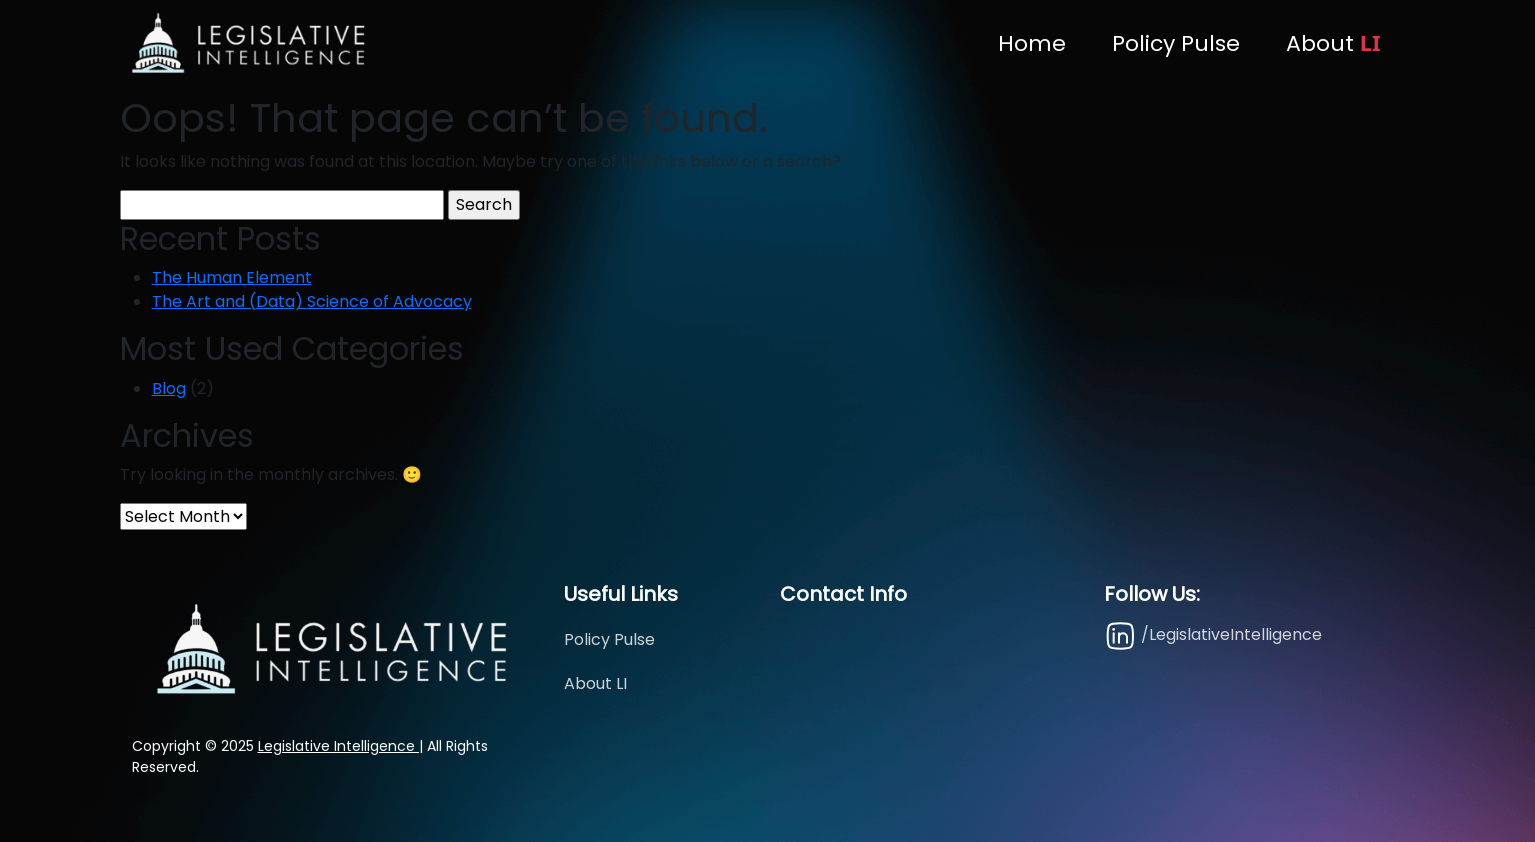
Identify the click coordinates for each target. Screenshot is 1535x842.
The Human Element (232, 277)
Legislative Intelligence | (340, 746)
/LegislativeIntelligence (1213, 635)
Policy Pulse (1176, 43)
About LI (595, 683)
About (1333, 43)
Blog (169, 388)
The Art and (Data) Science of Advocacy (312, 301)
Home (1032, 43)
